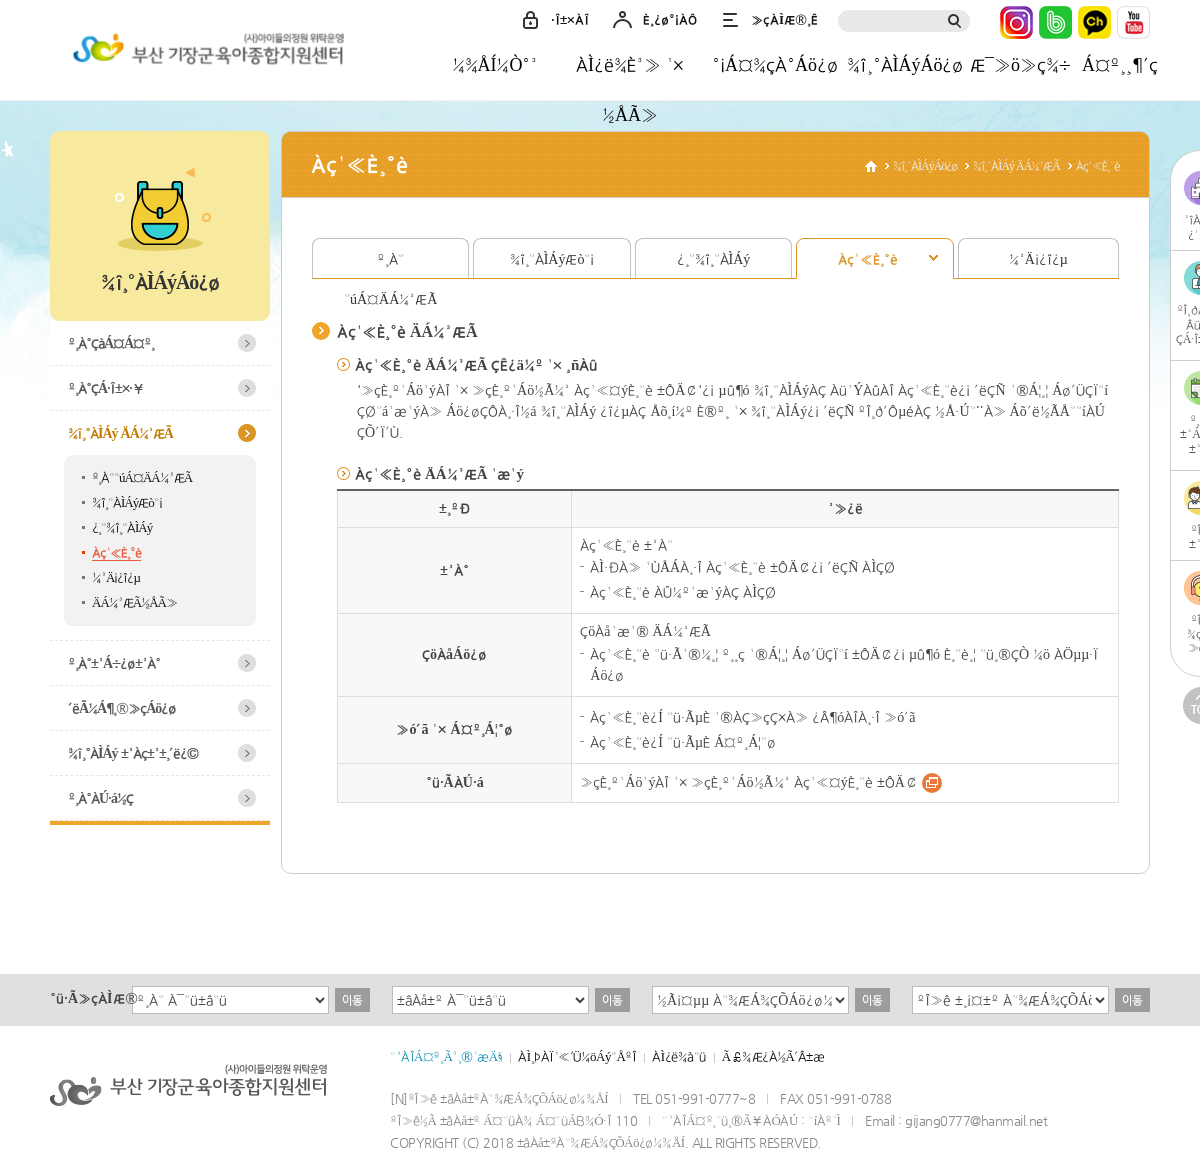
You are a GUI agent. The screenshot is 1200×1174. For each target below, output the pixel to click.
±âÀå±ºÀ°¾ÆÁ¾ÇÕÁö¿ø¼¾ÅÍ (205, 53)
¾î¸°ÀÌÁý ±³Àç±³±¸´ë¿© (133, 753)
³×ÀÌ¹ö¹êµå (1055, 22)
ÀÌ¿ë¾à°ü (678, 1056)
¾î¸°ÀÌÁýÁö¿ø (905, 64)
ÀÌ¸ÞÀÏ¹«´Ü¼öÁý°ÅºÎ (577, 1056)
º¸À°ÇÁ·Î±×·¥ (106, 388)
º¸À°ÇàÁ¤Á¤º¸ (111, 343)
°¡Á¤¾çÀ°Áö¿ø (775, 64)
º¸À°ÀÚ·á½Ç (100, 798)
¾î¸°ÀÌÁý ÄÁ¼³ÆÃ (120, 433)
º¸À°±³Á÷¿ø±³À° (114, 663)
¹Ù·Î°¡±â (932, 783)
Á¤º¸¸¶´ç (1120, 64)
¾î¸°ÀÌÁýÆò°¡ (127, 502)
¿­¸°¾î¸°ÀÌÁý (122, 527)
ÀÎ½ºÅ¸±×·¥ (1016, 22)
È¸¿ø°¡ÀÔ (670, 19)
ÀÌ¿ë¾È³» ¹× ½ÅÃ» (630, 72)
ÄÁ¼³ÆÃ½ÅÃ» (134, 602)
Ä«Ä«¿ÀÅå (1094, 22)
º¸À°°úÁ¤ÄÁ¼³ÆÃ (142, 477)
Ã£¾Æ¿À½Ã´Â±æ (773, 1056)
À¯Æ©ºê (1133, 22)
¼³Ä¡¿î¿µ (116, 577)
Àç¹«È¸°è (116, 552)
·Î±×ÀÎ (570, 19)
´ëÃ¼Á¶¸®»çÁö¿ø (122, 708)
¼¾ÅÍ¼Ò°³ (495, 64)
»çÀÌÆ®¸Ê (784, 19)
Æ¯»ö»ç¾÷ (1020, 64)
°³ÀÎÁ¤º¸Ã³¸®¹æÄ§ (446, 1056)
